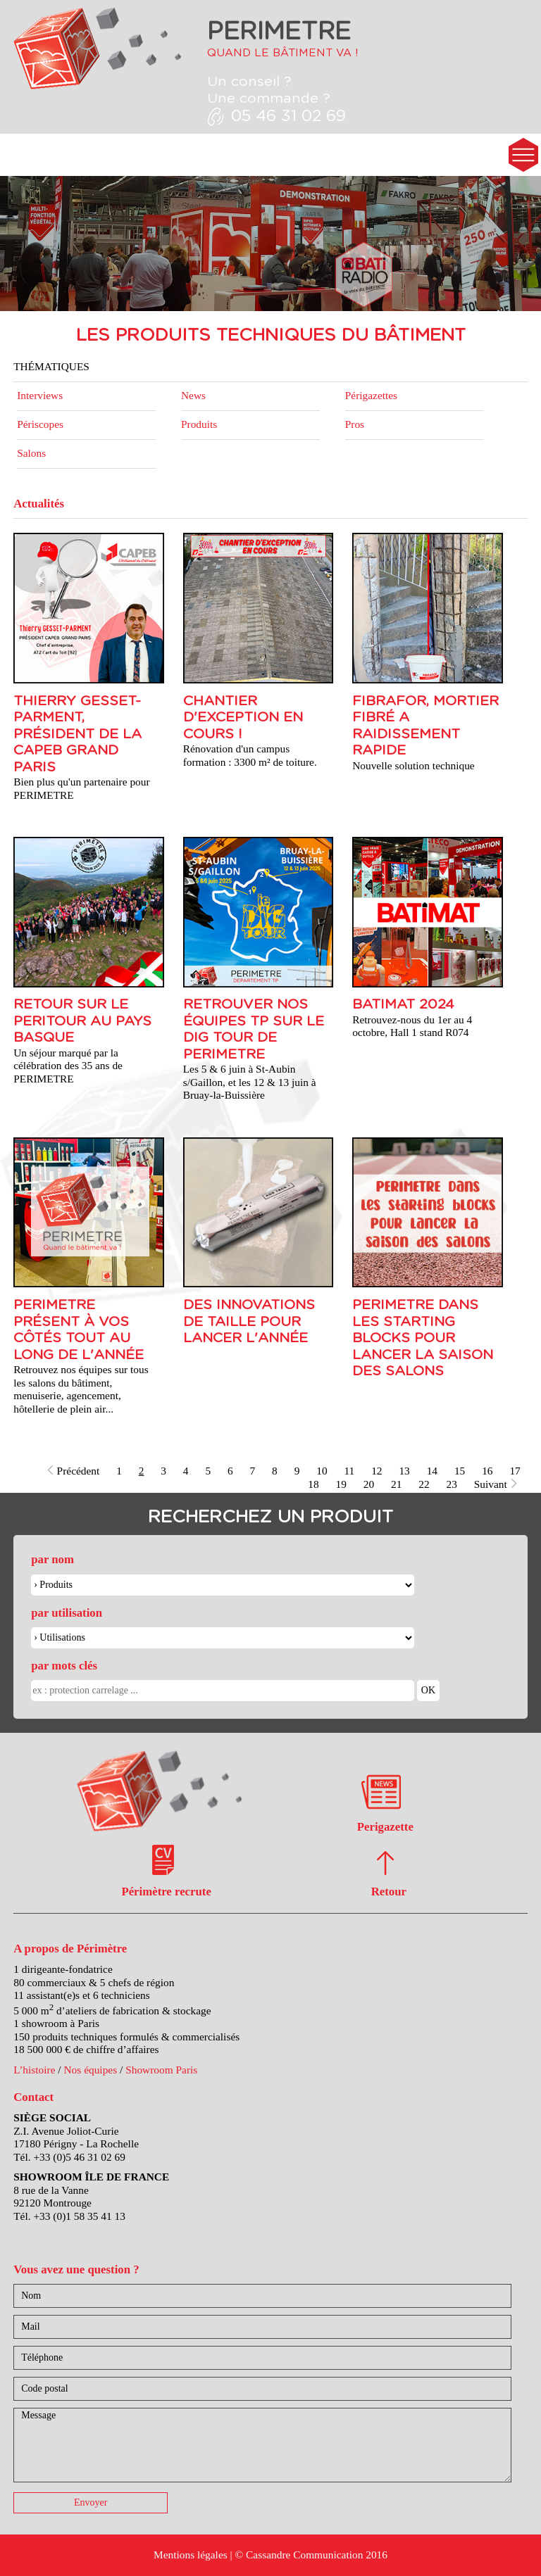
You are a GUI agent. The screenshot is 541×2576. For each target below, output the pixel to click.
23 (452, 1484)
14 (432, 1471)
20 (368, 1484)
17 (514, 1471)
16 (487, 1471)
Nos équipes (90, 2070)
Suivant (496, 1484)
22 (423, 1484)
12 (376, 1471)
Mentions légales (191, 2555)
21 (396, 1484)
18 (313, 1484)
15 (459, 1471)
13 (404, 1471)
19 (341, 1484)
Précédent (73, 1471)
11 (349, 1471)
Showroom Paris (161, 2070)
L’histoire (34, 2070)
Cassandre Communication (304, 2555)
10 (321, 1471)
